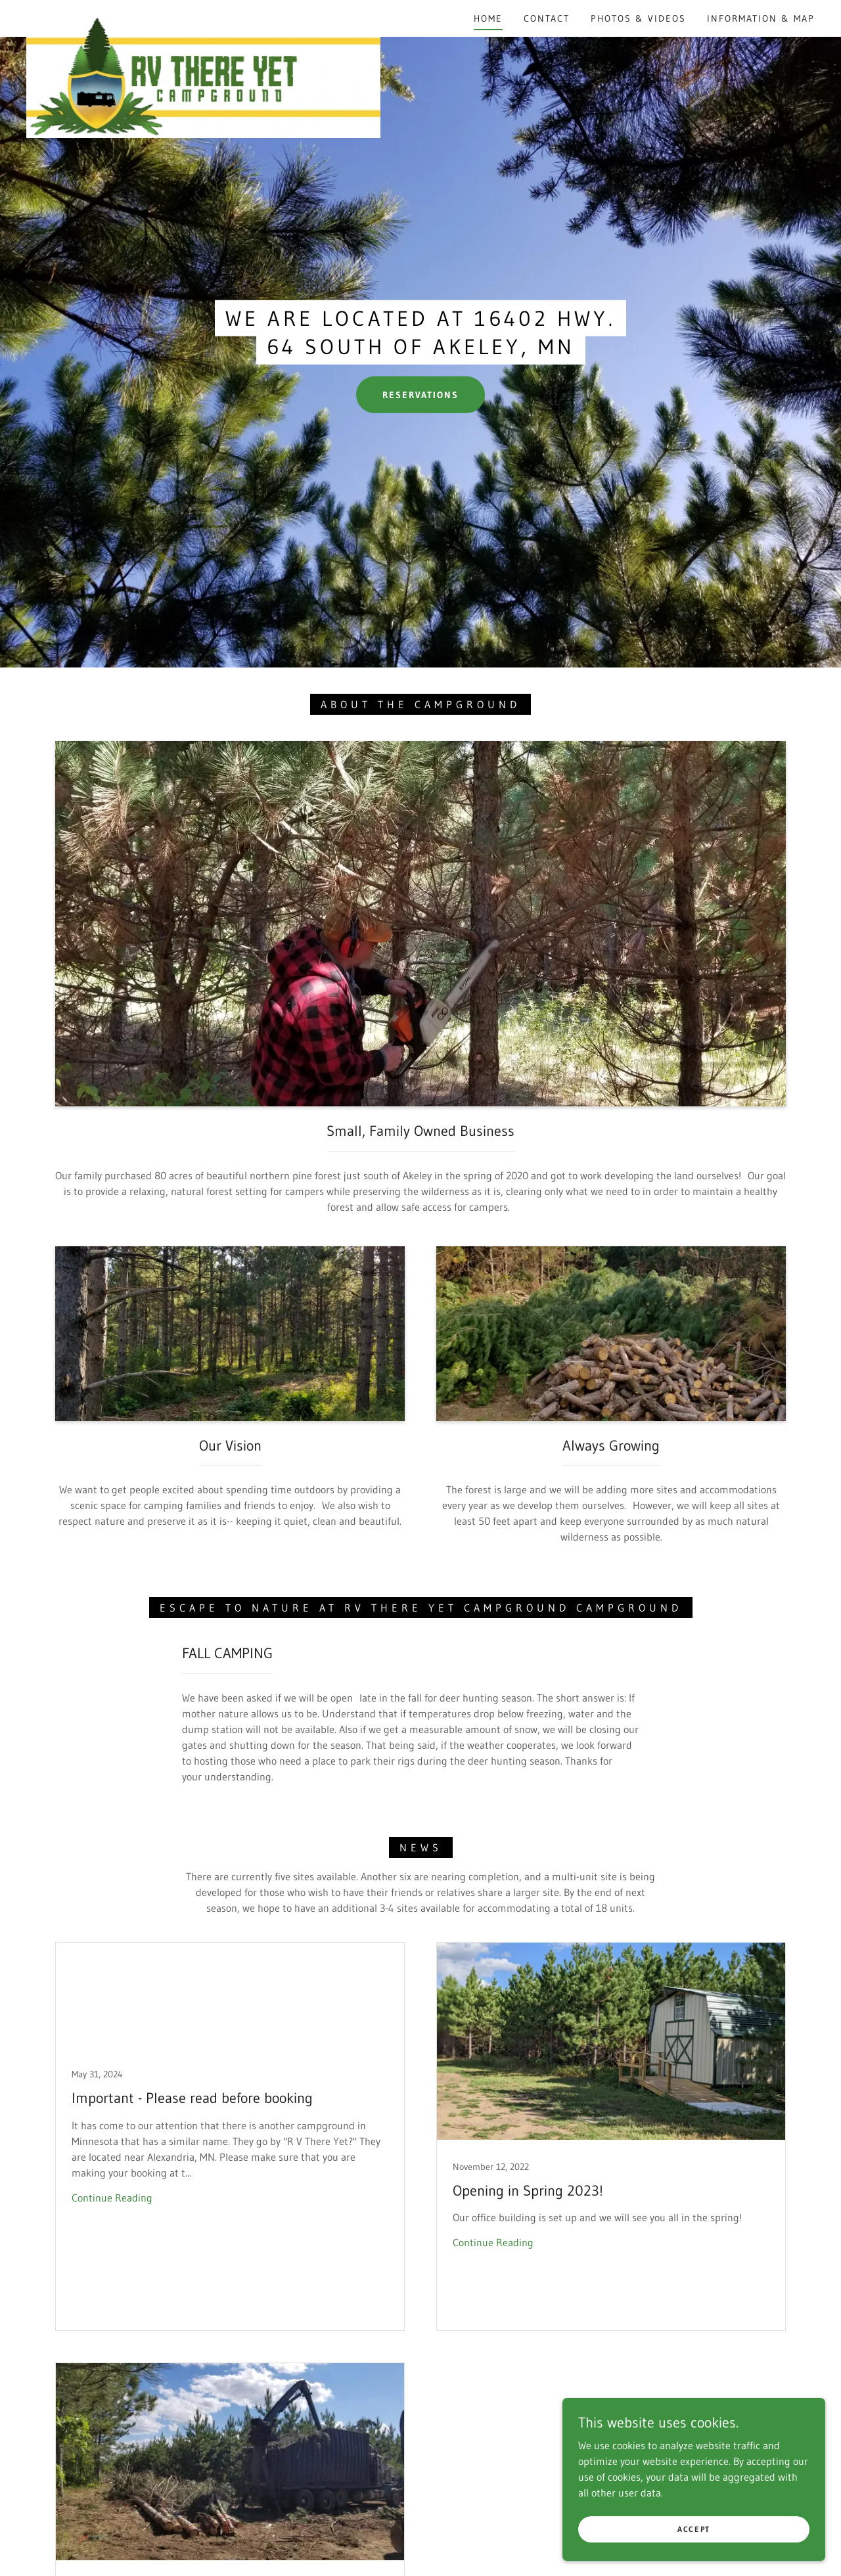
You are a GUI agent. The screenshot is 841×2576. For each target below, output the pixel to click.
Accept (693, 2529)
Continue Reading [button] (112, 2197)
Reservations (420, 395)
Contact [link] (547, 18)
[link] (203, 16)
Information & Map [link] (761, 18)
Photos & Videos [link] (638, 18)
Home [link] (488, 18)
